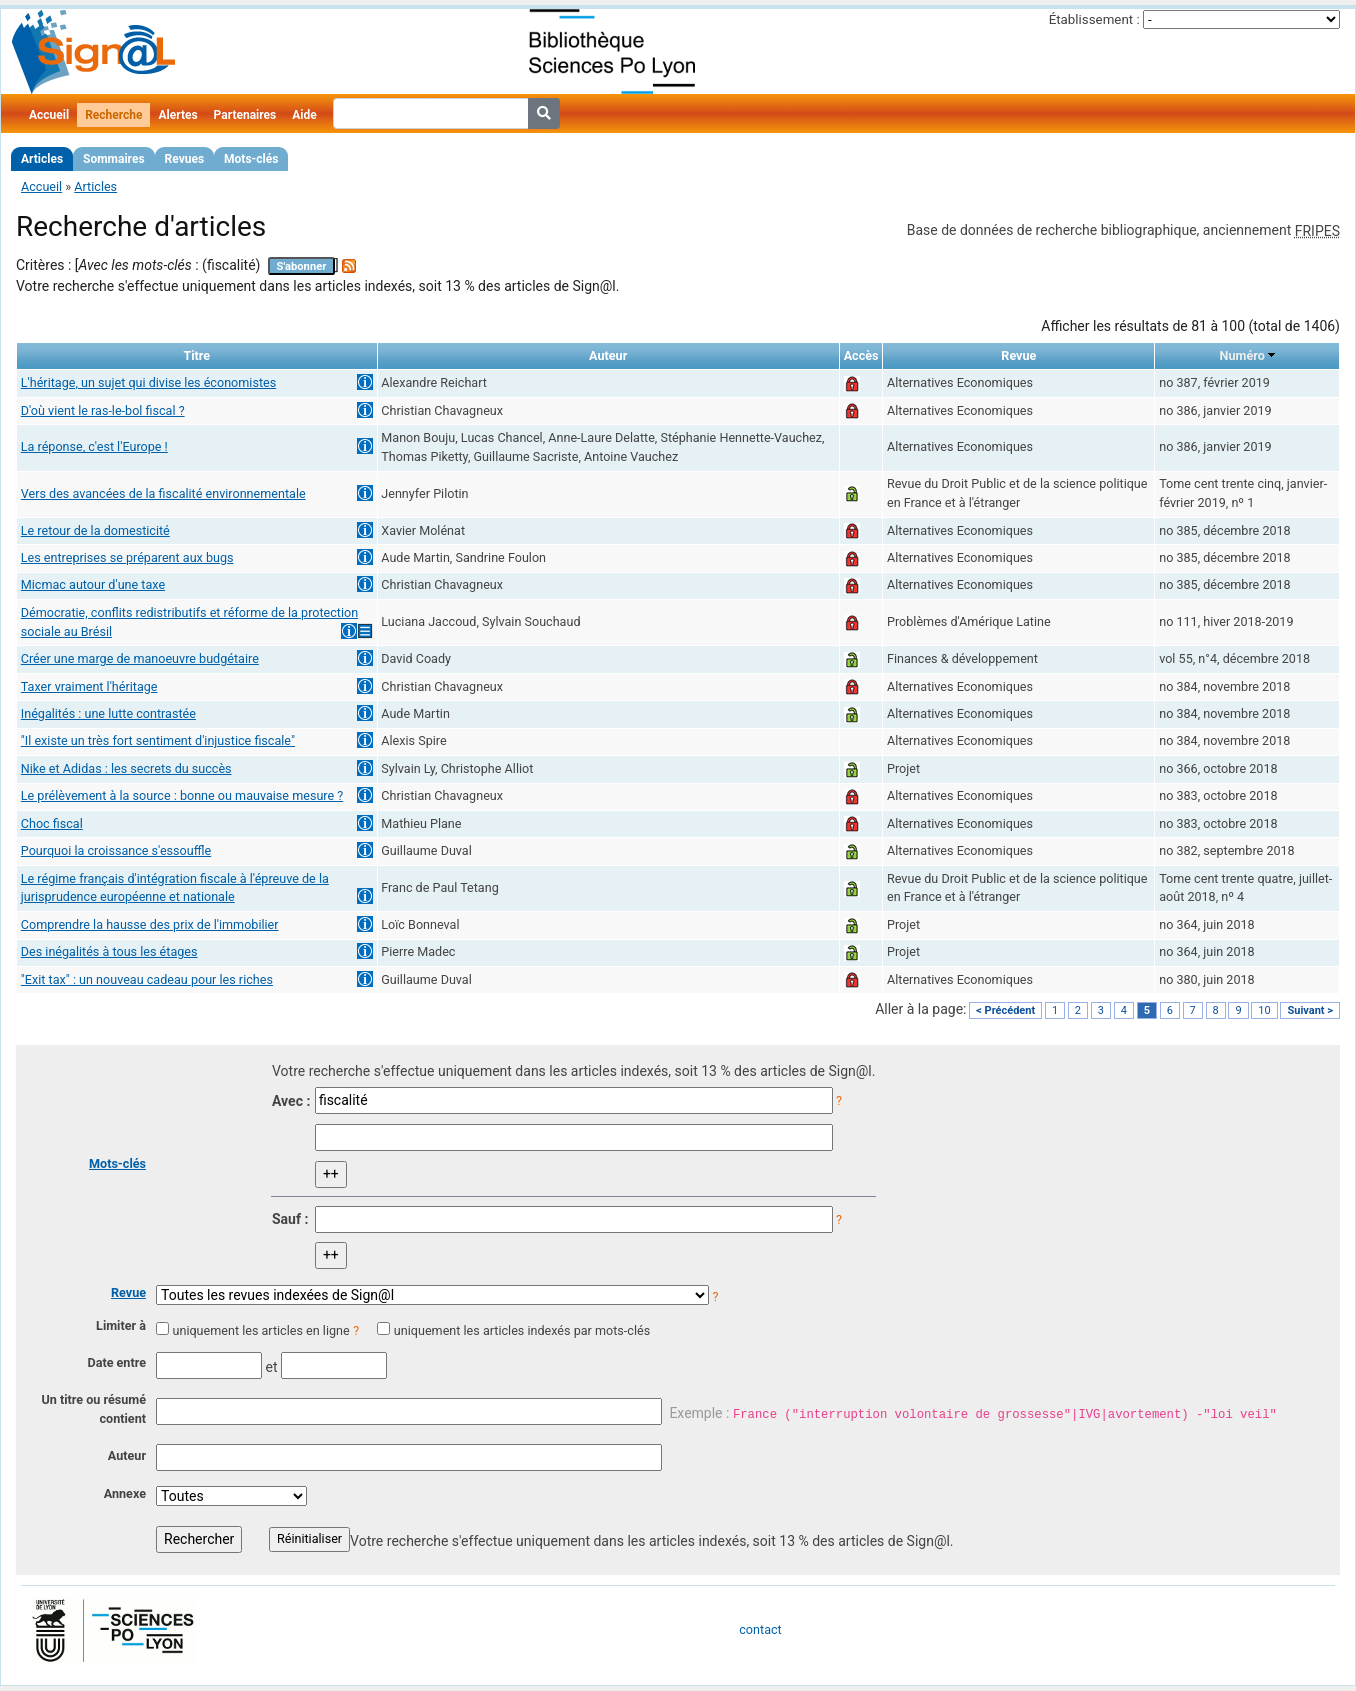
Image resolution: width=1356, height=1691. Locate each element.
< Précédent (1005, 1010)
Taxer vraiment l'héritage (89, 686)
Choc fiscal (52, 823)
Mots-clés (251, 159)
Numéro (1242, 355)
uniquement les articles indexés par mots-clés (522, 1330)
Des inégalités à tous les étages (109, 951)
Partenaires (245, 115)
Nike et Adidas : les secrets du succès (126, 768)
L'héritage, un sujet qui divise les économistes (148, 382)
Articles (42, 159)
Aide (304, 115)
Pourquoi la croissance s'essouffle (116, 850)
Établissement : (1094, 19)
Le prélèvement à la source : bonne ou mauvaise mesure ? (182, 795)
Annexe (125, 1493)
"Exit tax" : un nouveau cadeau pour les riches (147, 979)
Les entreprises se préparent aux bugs (127, 557)
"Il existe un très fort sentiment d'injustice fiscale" (158, 740)
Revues (185, 159)
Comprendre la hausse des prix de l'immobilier (150, 924)
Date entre (116, 1362)
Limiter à (121, 1325)
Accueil (49, 115)
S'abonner (302, 266)
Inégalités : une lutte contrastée (108, 713)
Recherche (113, 115)
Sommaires (113, 159)
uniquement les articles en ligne (260, 1330)
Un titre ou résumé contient (93, 1409)
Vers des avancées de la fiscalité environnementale (163, 493)
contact (760, 1629)
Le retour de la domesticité (95, 530)
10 (1264, 1010)
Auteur (127, 1455)
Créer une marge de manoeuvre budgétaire (140, 658)
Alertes (177, 115)
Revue (128, 1292)
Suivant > (1310, 1010)
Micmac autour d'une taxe (93, 584)
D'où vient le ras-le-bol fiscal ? (103, 410)
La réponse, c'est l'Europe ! (94, 446)
